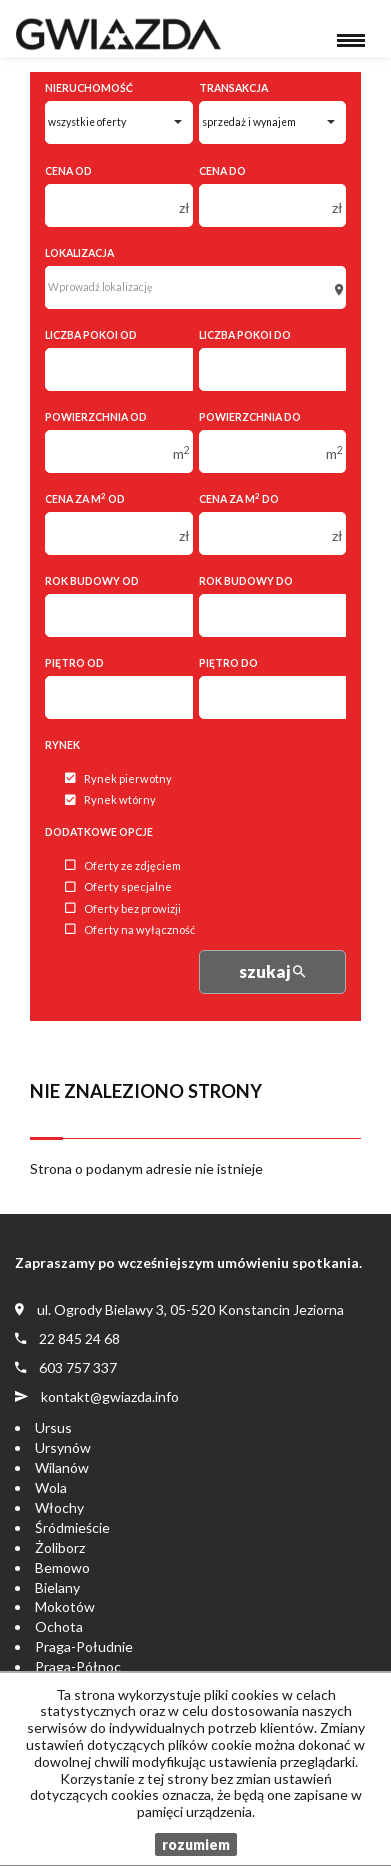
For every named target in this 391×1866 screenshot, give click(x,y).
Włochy (59, 1507)
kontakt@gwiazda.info (110, 1396)
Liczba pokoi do (245, 335)
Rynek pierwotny (118, 778)
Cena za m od (85, 498)
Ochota (59, 1626)
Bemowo (62, 1567)
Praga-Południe (84, 1646)
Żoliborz (60, 1547)
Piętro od (74, 663)
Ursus (53, 1427)
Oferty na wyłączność (130, 929)
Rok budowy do (246, 581)
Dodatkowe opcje (99, 832)
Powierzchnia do (250, 417)
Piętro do (228, 663)
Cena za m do (239, 498)
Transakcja (233, 88)
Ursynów (63, 1447)
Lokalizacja (79, 253)
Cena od (68, 171)
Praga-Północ (78, 1666)
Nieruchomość (89, 88)
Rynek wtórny (110, 800)
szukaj (272, 971)
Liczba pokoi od (91, 335)
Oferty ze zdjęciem (123, 865)
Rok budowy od (92, 581)
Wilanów (62, 1467)
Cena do (222, 171)
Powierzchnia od (96, 417)
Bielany (57, 1587)
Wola (51, 1487)
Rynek (62, 745)
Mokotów (65, 1606)
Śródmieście (72, 1527)
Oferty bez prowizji (123, 908)
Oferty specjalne (118, 887)
